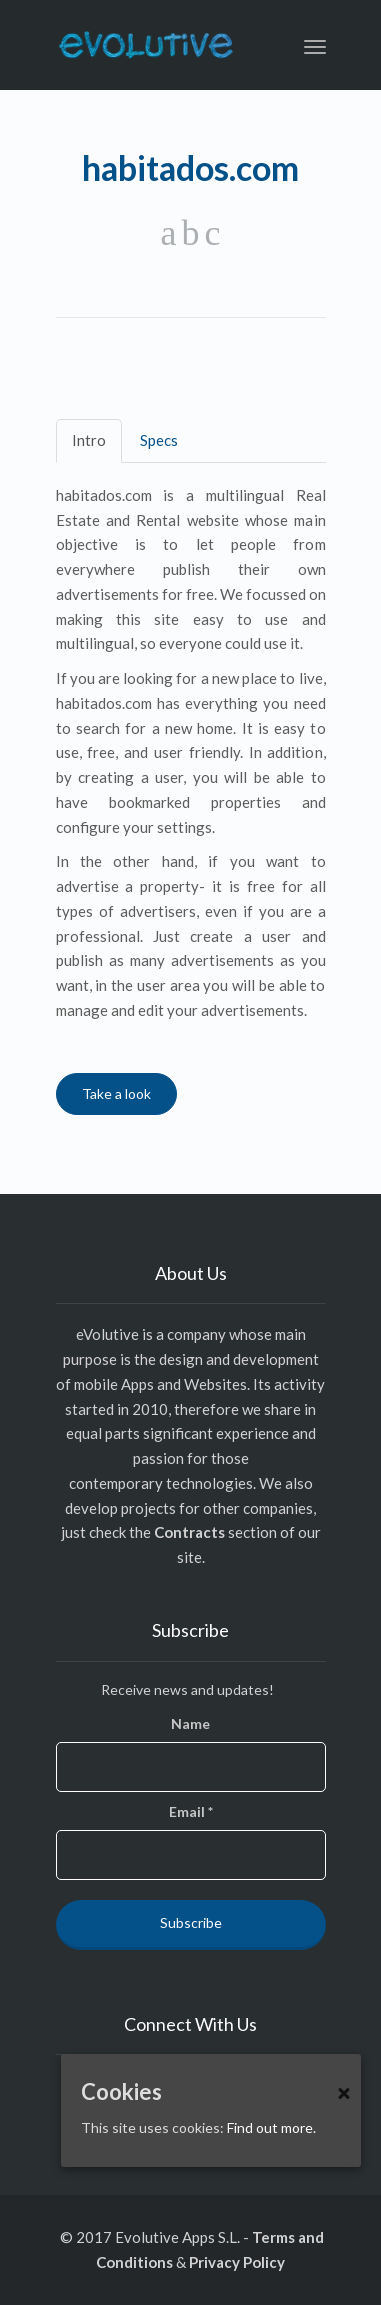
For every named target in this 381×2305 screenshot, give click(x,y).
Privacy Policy (237, 2262)
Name (190, 1723)
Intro (89, 440)
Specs (159, 440)
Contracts (189, 1532)
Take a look (116, 1093)
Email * (191, 1811)
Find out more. (271, 2127)
